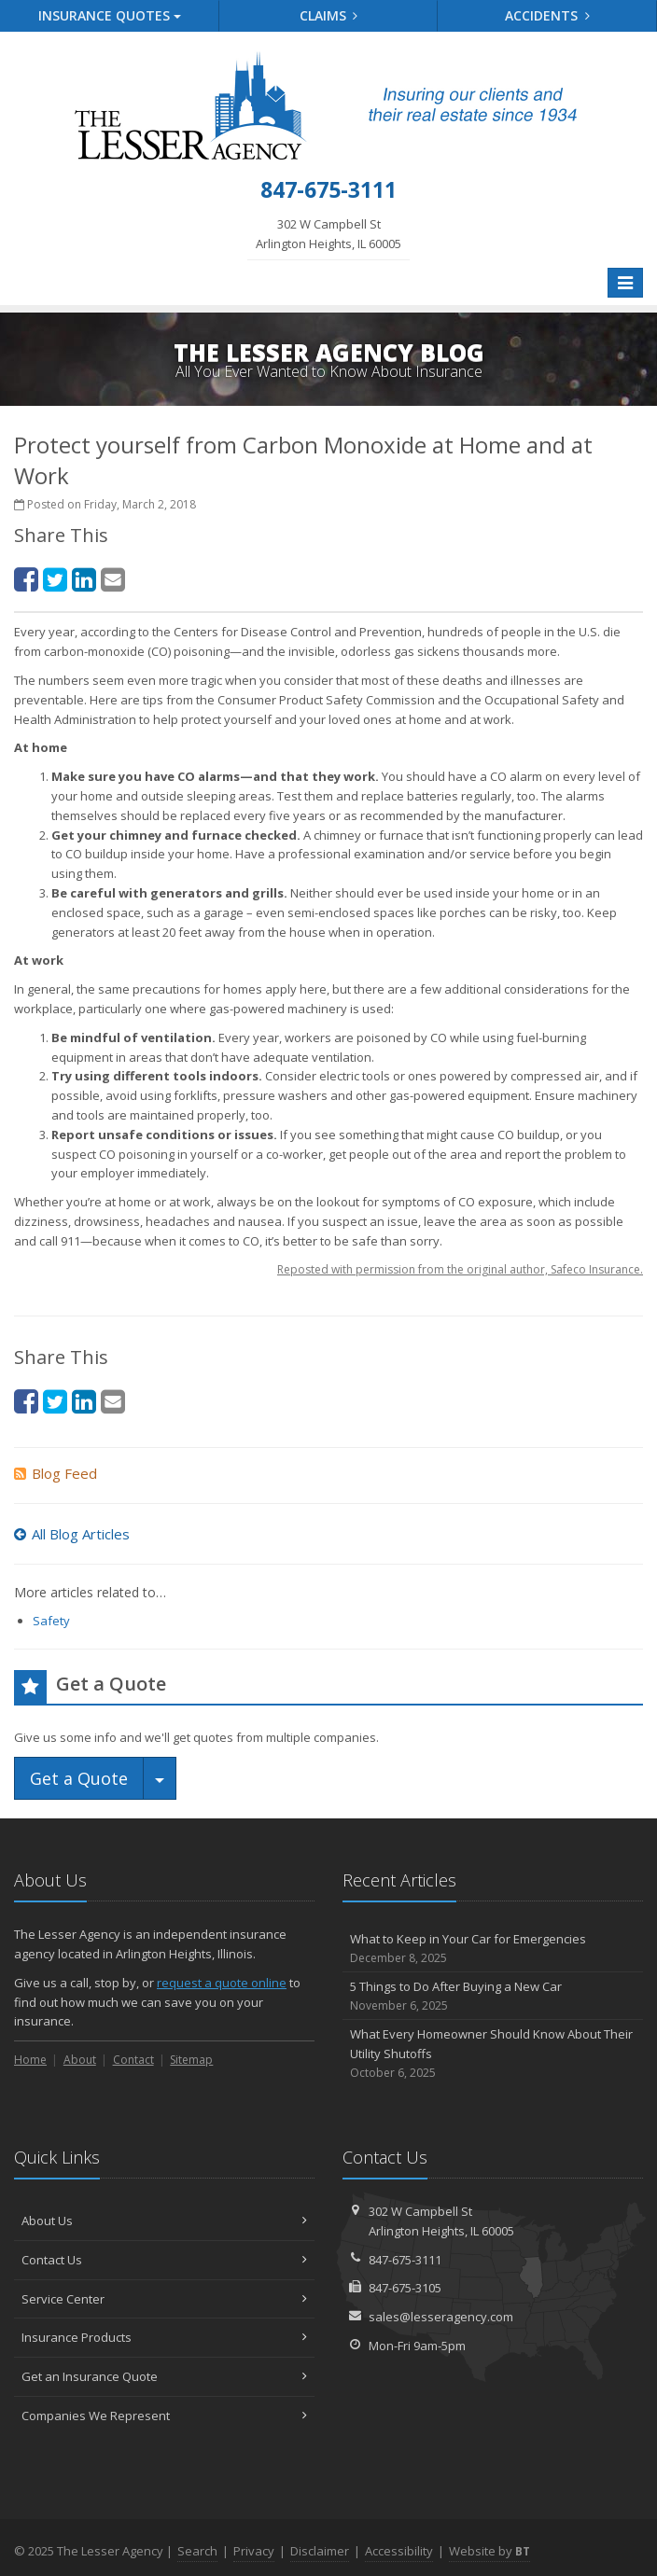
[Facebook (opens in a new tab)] (26, 579)
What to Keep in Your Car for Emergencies (493, 1948)
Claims (329, 15)
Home (30, 2060)
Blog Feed (55, 1473)
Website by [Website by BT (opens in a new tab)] (489, 2550)
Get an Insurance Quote (164, 2376)
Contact (133, 2060)
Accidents (547, 15)
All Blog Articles (72, 1534)
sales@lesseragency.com (441, 2316)
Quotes (109, 15)
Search (197, 2550)
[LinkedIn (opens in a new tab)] (84, 579)
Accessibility (399, 2550)
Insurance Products (164, 2337)
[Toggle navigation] (625, 283)
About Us (164, 2220)
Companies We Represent (164, 2415)
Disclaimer (319, 2550)
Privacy (253, 2550)
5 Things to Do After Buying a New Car (493, 1996)
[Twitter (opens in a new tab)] (55, 579)
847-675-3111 (405, 2259)
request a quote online (222, 1982)
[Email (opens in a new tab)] (113, 579)
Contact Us (164, 2259)
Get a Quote (79, 1778)
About (79, 2060)
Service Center (164, 2299)
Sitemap (191, 2060)
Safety (51, 1620)
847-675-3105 (405, 2287)
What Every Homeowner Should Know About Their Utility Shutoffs (493, 2054)
